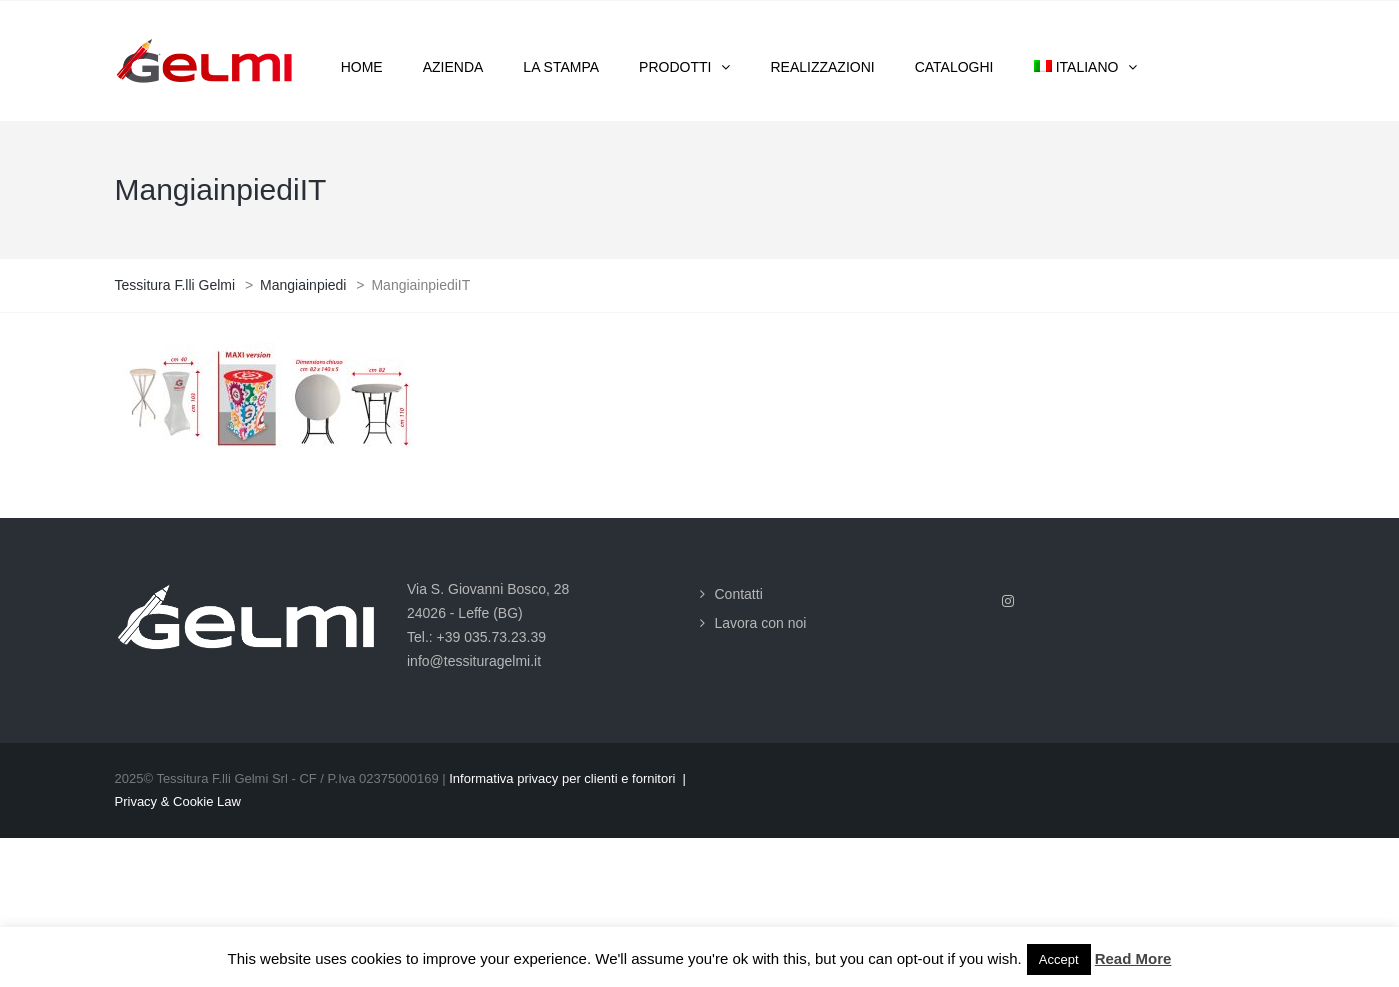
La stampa (561, 67)
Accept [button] (1059, 959)
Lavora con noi (761, 623)
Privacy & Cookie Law (178, 801)
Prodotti (675, 67)
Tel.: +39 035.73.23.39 (476, 637)
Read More (1133, 958)
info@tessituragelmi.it (474, 661)
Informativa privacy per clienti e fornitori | (567, 778)
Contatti (739, 594)
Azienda (453, 67)
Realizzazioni (822, 67)
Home (362, 67)
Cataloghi (954, 67)
